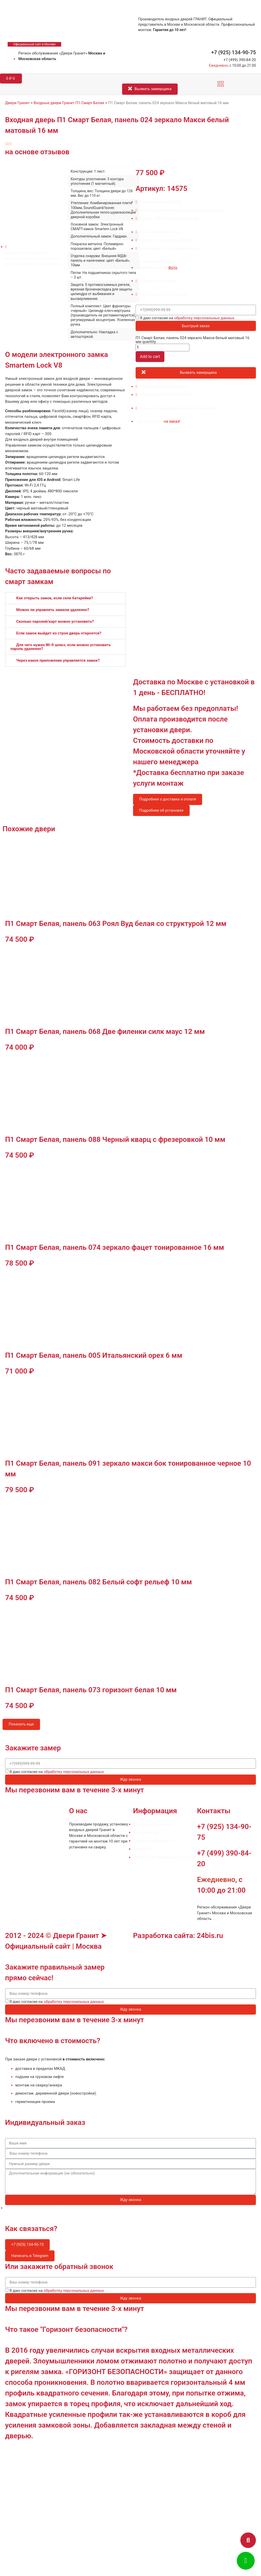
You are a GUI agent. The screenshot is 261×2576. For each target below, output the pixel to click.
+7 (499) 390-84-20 (240, 60)
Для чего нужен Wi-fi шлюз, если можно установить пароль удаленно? (60, 647)
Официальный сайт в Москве (34, 44)
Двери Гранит (17, 103)
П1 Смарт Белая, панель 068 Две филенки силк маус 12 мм (105, 1031)
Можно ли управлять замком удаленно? (52, 609)
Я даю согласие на (187, 318)
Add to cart (150, 356)
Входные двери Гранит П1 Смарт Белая (69, 103)
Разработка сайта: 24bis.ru (178, 1935)
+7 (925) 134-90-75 (233, 52)
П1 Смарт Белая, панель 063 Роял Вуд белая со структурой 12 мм (115, 923)
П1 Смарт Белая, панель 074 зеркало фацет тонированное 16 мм (114, 1247)
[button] (220, 84)
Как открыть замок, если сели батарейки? (54, 598)
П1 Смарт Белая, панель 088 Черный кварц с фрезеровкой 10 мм (115, 1139)
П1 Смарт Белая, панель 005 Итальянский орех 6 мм (93, 1355)
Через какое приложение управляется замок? (58, 660)
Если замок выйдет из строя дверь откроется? (58, 633)
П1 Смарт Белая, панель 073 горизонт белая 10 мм (91, 1690)
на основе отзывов (37, 152)
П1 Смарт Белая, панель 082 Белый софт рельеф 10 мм (98, 1582)
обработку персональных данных (204, 318)
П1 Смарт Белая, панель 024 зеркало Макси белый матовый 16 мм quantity (193, 340)
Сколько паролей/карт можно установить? (55, 621)
